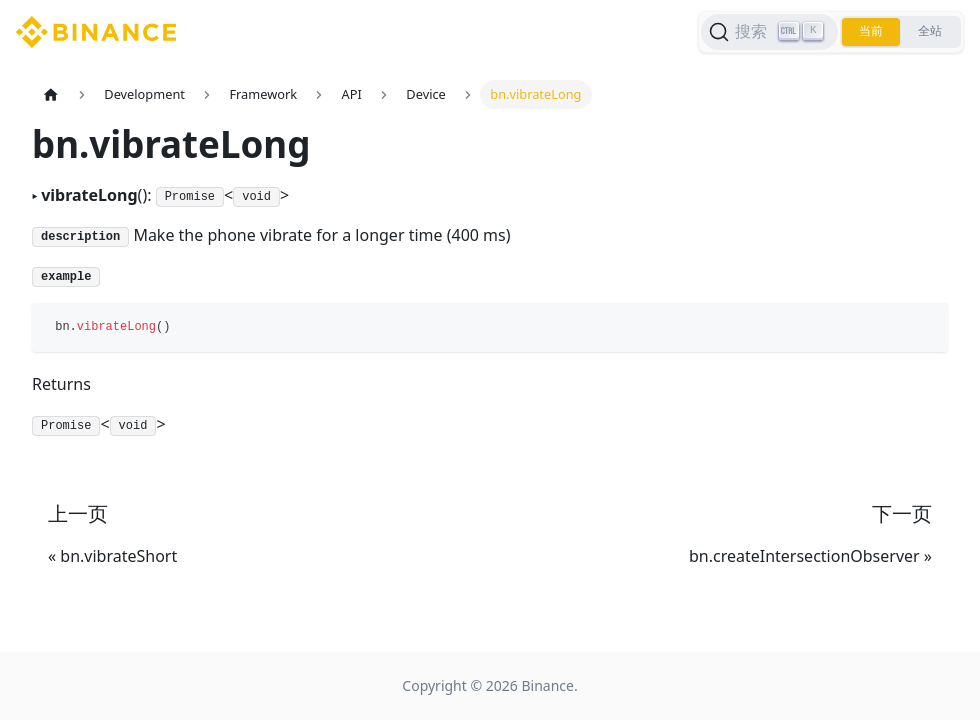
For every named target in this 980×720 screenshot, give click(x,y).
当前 (869, 32)
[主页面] (51, 94)
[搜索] (766, 32)
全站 (929, 32)
